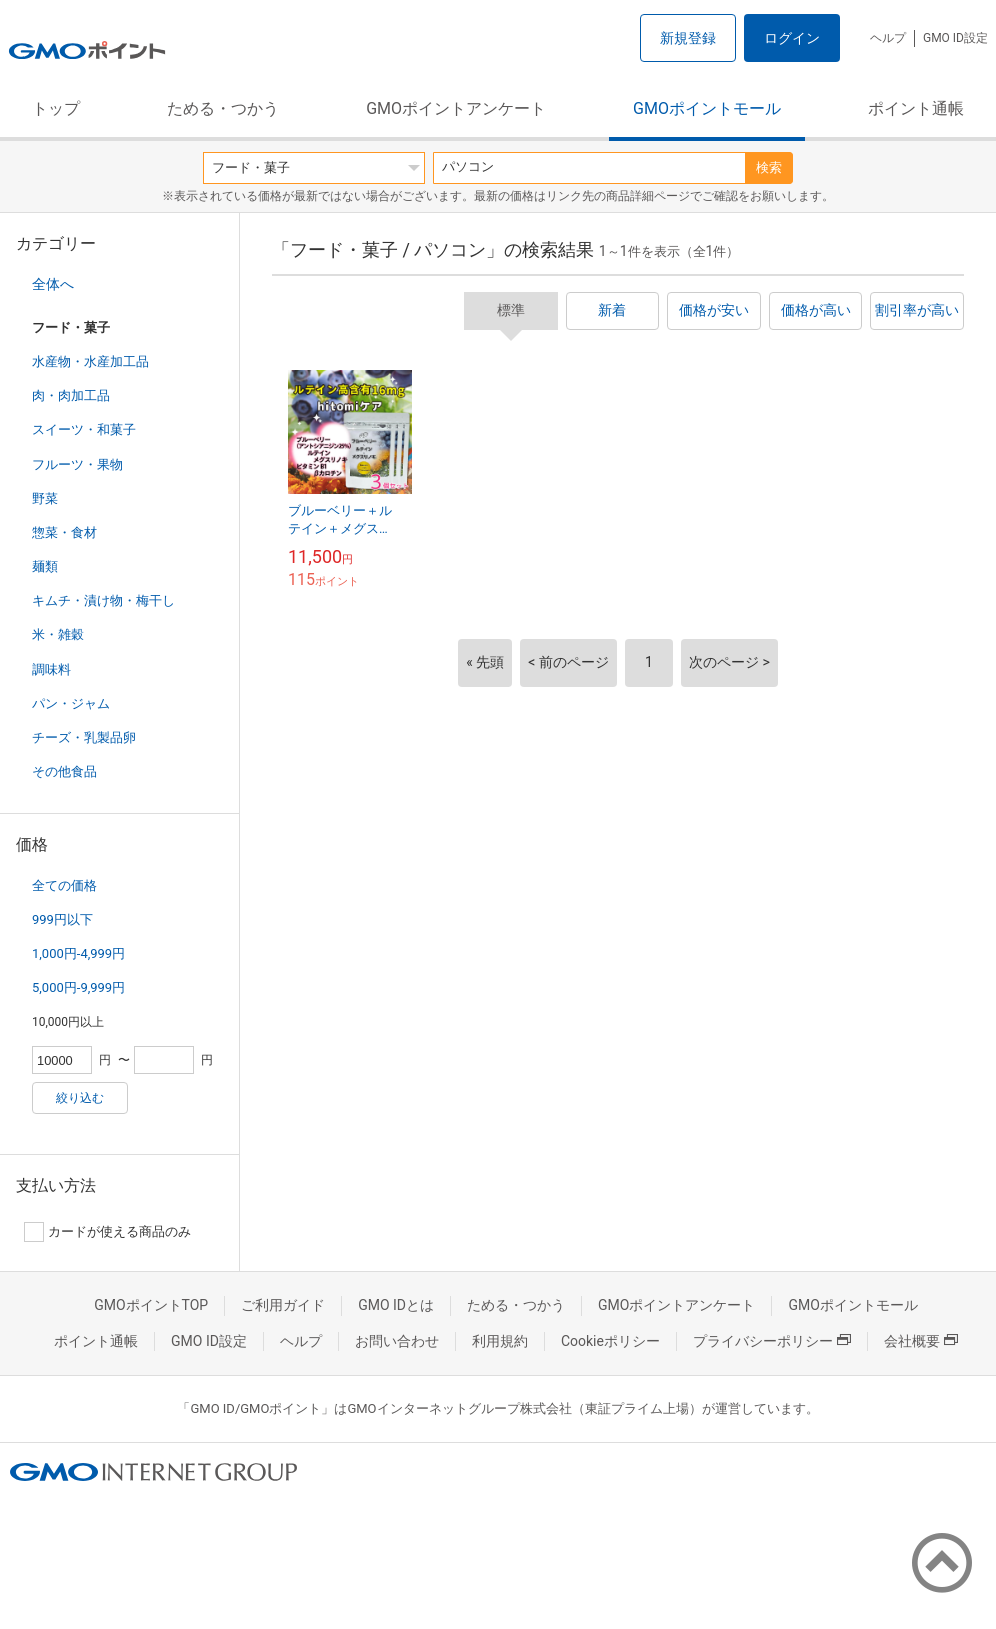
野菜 (45, 498)
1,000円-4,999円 (78, 953)
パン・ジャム (71, 703)
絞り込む (80, 1098)
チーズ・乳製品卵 (84, 737)
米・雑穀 (58, 634)
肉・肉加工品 (71, 395)
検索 (769, 167)
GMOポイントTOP (151, 1305)
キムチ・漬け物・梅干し (103, 600)
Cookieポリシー (610, 1341)
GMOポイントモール (707, 108)
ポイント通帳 (916, 108)
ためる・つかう (223, 108)
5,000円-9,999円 (78, 987)
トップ (56, 108)
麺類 (45, 566)
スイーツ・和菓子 (84, 429)
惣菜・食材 (64, 532)
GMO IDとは (396, 1305)
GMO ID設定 (955, 38)
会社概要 (921, 1341)
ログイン (792, 38)
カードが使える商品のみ (107, 1232)
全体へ (53, 284)
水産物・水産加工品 (90, 361)
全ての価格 (64, 885)
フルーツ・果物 (77, 464)
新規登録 (688, 38)
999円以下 (62, 919)
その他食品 (64, 771)
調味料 (51, 669)
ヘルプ (888, 38)
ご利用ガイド (283, 1305)
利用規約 (500, 1341)
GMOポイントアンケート (456, 108)
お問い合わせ (397, 1341)
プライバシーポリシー (772, 1341)
